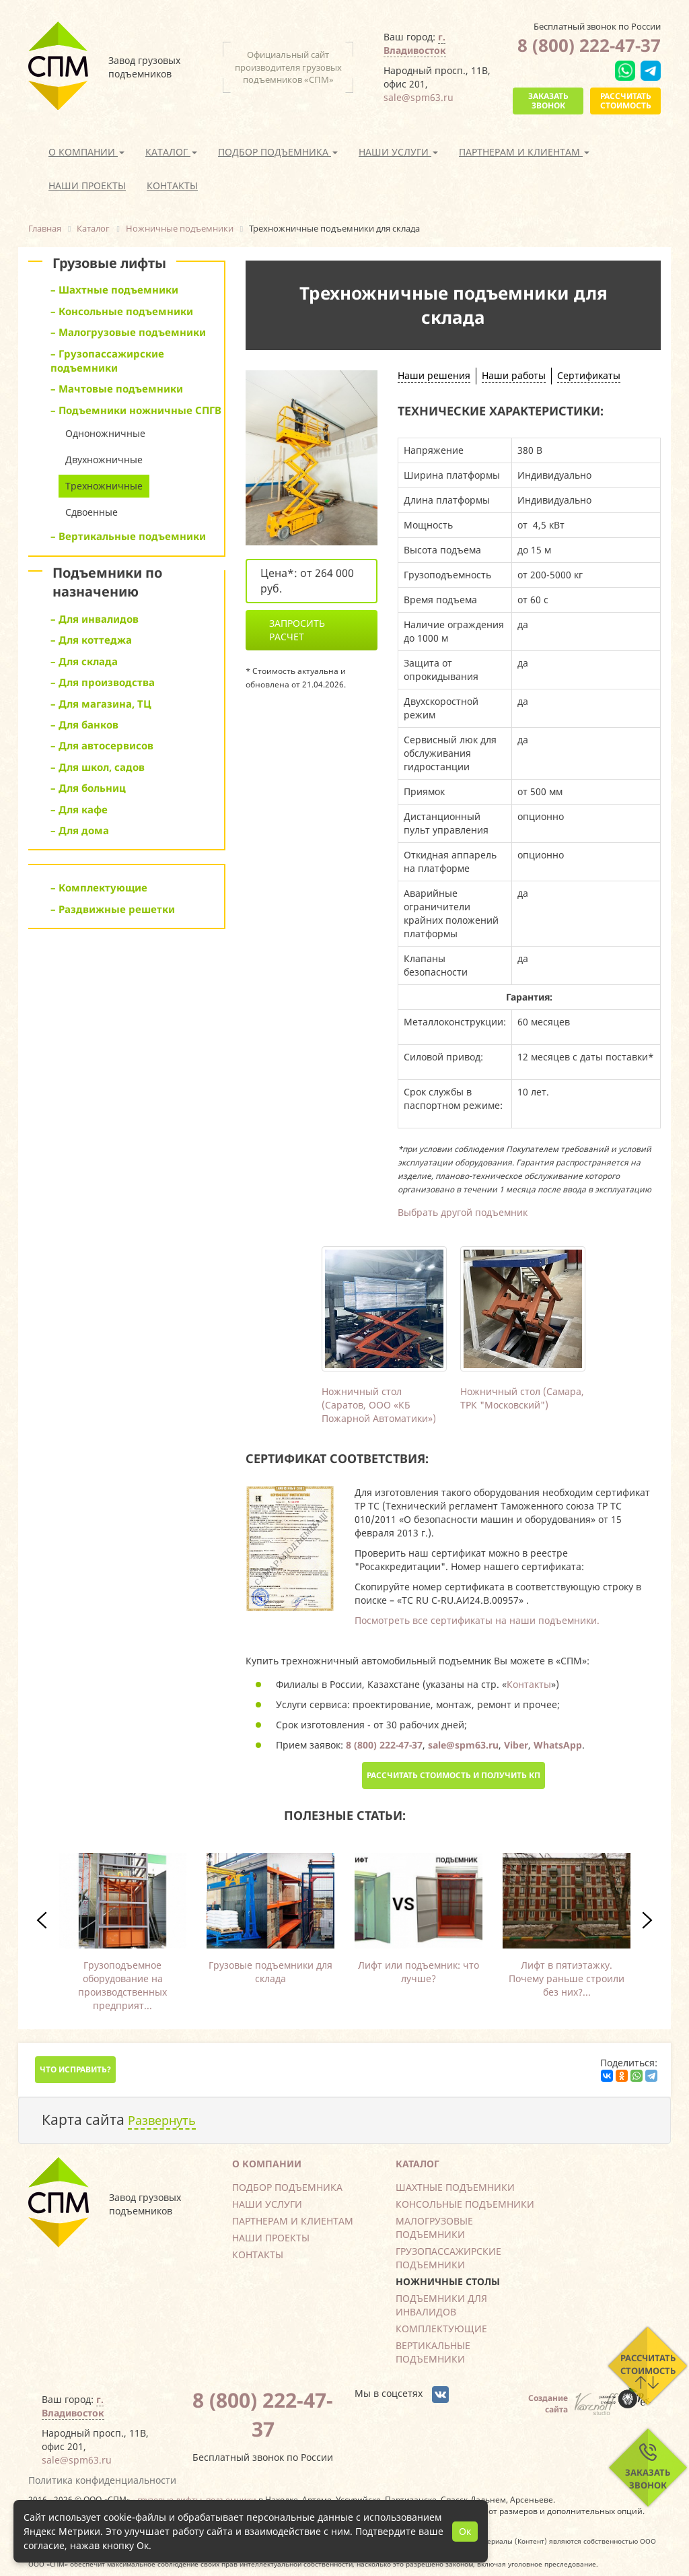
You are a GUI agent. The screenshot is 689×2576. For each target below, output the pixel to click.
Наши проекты (87, 185)
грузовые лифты (169, 2499)
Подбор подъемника (287, 2187)
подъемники (231, 2499)
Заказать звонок (548, 100)
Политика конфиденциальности (102, 2480)
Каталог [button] (171, 151)
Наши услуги (267, 2204)
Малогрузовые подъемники (434, 2227)
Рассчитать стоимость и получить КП (453, 1775)
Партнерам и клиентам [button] (524, 151)
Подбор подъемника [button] (278, 151)
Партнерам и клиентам (292, 2220)
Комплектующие (441, 2328)
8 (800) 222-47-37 (589, 45)
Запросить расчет (297, 630)
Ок (465, 2531)
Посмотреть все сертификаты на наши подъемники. (477, 1620)
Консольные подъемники (465, 2204)
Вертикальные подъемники (433, 2352)
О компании (266, 2163)
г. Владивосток (415, 43)
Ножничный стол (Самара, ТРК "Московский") (522, 1398)
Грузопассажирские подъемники (448, 2258)
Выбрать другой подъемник (463, 1212)
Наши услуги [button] (398, 151)
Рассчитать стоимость (625, 100)
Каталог (417, 2163)
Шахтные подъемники (455, 2187)
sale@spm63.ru (419, 97)
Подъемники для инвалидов (441, 2305)
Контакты (172, 185)
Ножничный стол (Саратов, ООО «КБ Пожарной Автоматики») (379, 1405)
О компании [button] (86, 151)
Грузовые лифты (109, 263)
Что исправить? (75, 2069)
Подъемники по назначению (107, 582)
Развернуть (162, 2120)
